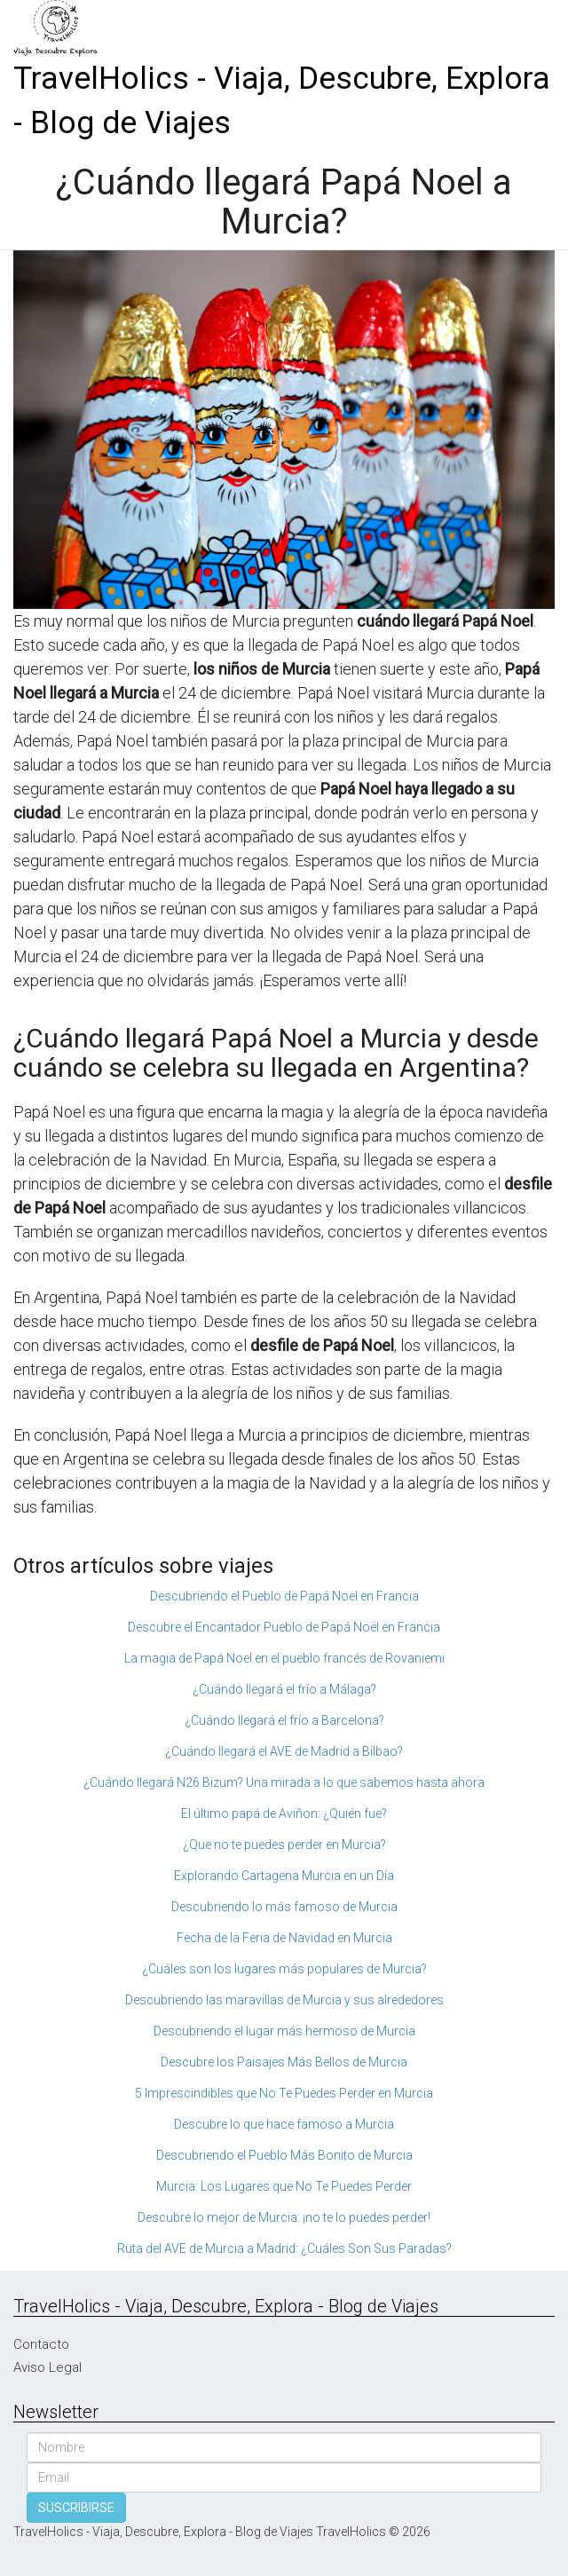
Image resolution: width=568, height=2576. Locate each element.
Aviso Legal (47, 2367)
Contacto (41, 2344)
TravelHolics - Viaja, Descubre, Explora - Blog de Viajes (281, 100)
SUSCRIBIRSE (76, 2508)
